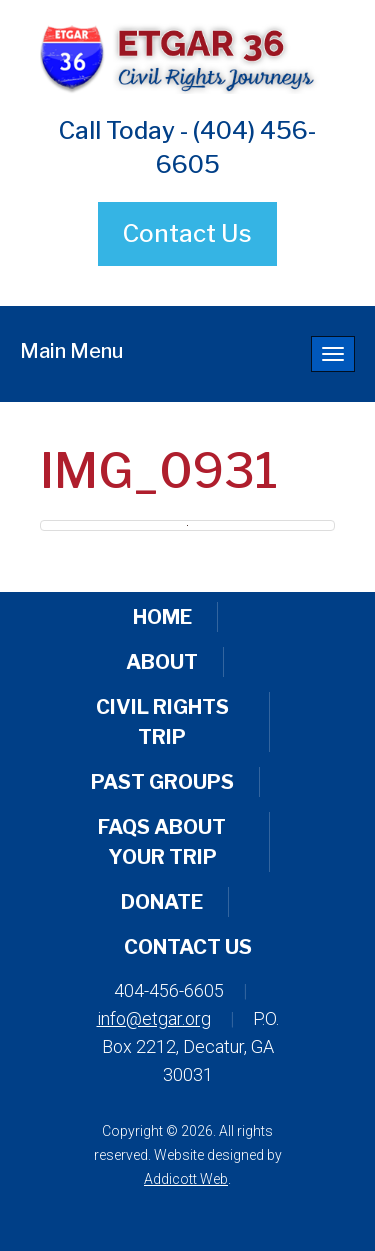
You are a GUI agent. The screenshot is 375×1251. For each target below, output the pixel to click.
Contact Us (187, 233)
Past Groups (162, 782)
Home (162, 617)
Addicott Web (186, 1179)
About (162, 662)
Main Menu (71, 351)
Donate (162, 902)
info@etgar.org (154, 1018)
